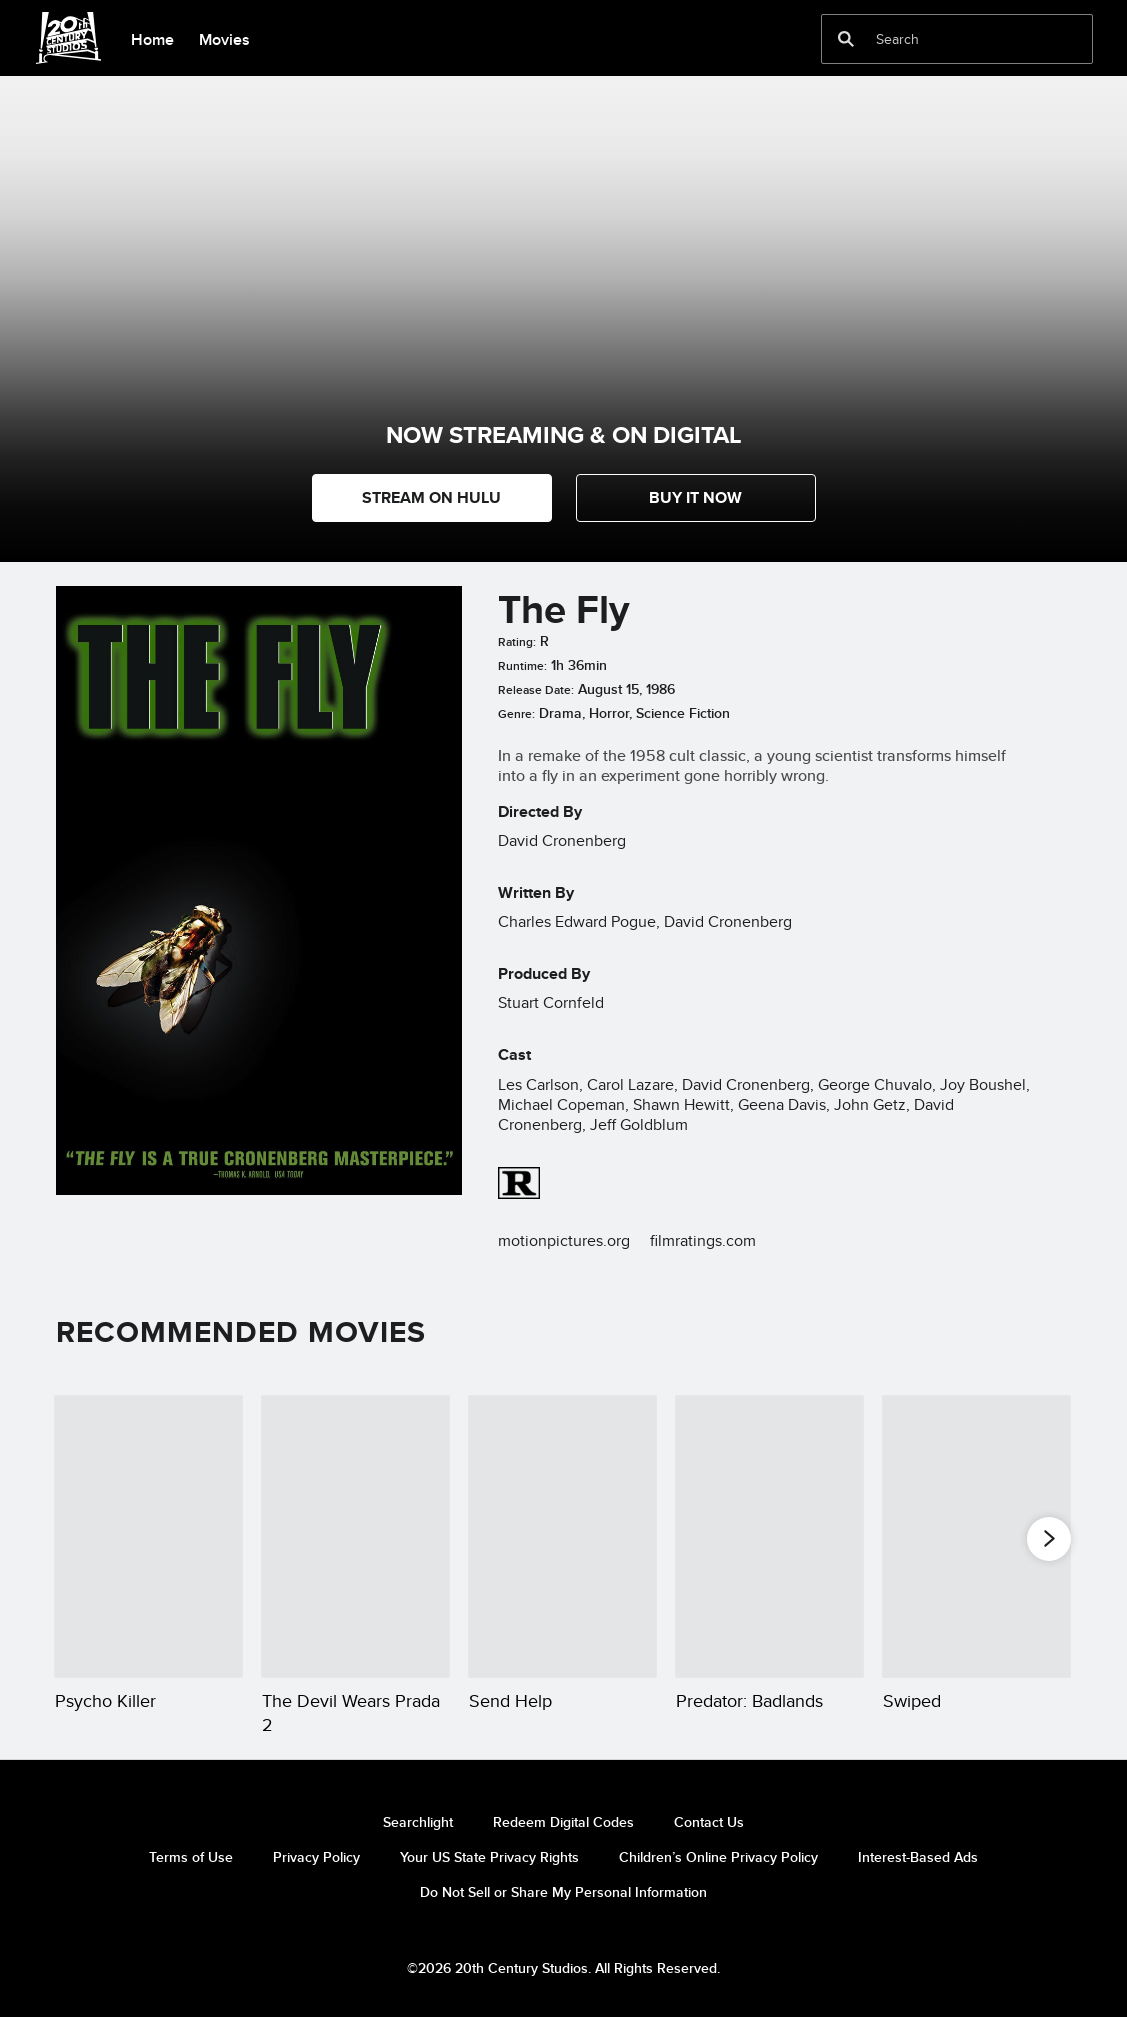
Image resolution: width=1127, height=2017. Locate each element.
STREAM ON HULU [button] (431, 497)
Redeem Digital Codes (563, 1822)
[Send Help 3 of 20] (562, 1536)
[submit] (846, 39)
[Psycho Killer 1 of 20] (148, 1536)
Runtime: (522, 666)
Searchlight (418, 1822)
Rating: (517, 642)
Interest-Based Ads (918, 1857)
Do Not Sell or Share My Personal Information (563, 1892)
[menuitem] (152, 38)
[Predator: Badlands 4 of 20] (769, 1536)
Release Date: (536, 690)
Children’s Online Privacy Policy (718, 1857)
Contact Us (709, 1822)
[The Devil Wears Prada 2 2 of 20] (355, 1536)
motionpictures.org (564, 1240)
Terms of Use (191, 1857)
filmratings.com (703, 1240)
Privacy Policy (316, 1857)
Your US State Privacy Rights (489, 1857)
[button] (696, 498)
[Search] (943, 39)
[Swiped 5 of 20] (976, 1536)
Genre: (516, 714)
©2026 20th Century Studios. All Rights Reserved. (563, 1968)
